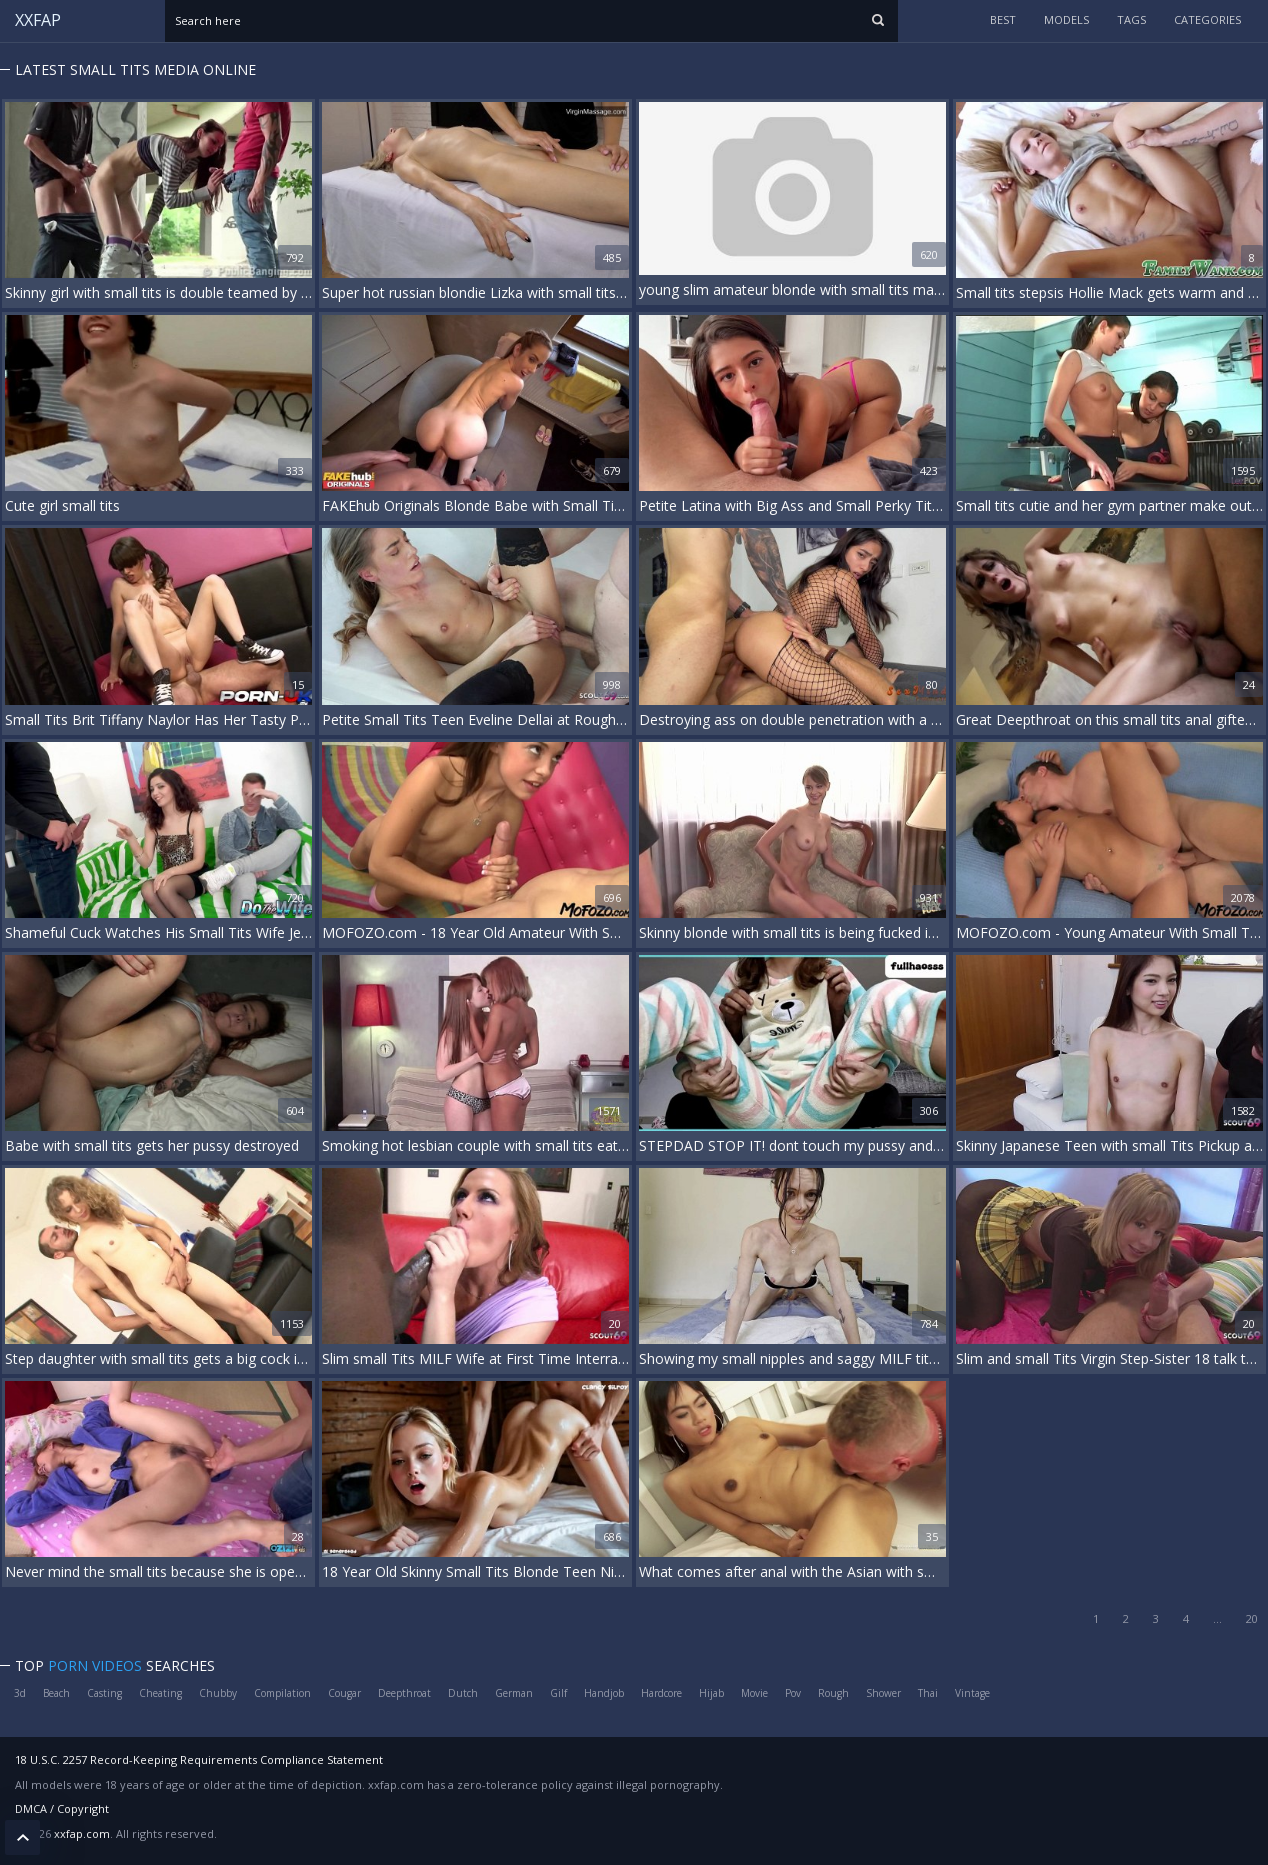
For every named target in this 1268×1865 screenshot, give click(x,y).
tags (1131, 19)
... (1217, 1618)
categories (1207, 19)
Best (1003, 19)
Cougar (344, 1693)
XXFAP (38, 20)
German (514, 1693)
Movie (754, 1693)
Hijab (711, 1693)
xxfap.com (82, 1833)
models (1066, 19)
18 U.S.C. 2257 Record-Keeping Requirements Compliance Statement (199, 1759)
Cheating (160, 1693)
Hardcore (661, 1693)
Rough (833, 1693)
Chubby (218, 1693)
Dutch (463, 1693)
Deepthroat (404, 1693)
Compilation (282, 1693)
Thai (928, 1693)
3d (20, 1693)
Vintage (972, 1693)
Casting (104, 1693)
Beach (56, 1693)
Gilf (558, 1693)
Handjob (604, 1693)
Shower (883, 1693)
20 (1252, 1618)
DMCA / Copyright (62, 1808)
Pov (793, 1693)
